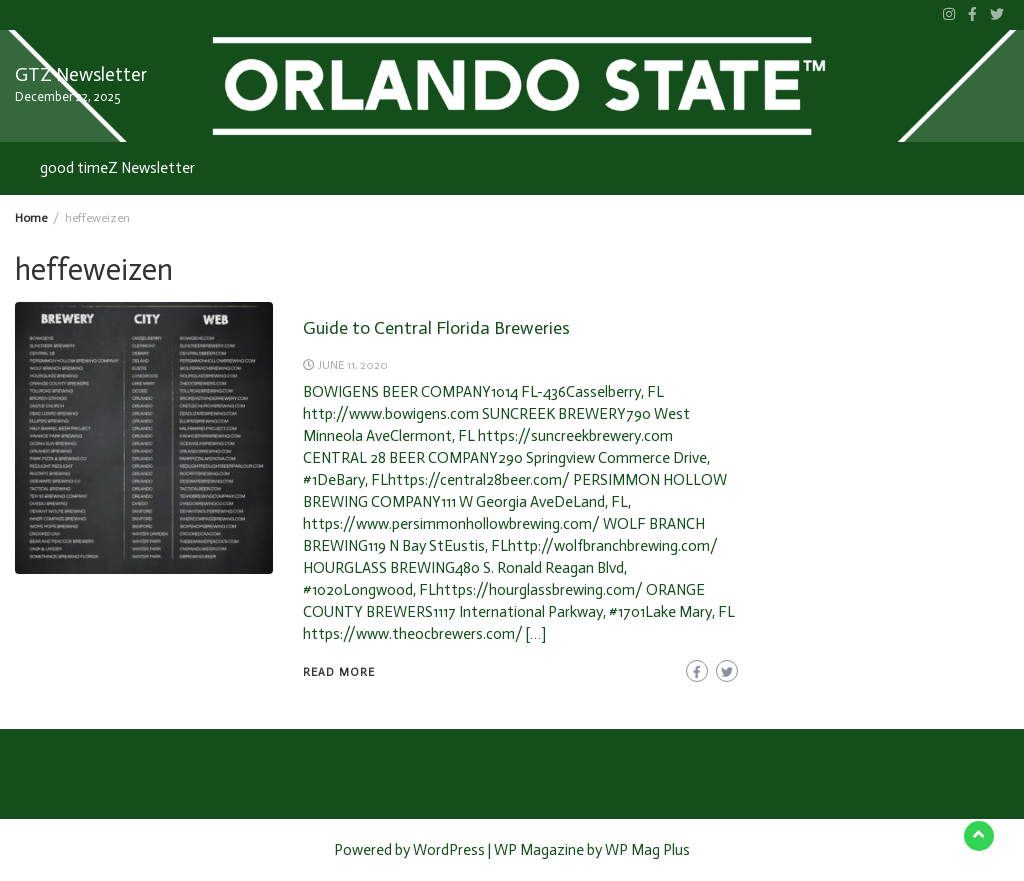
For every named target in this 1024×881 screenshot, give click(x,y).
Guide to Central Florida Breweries (436, 328)
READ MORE (339, 672)
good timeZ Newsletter (117, 168)
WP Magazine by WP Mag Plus (592, 850)
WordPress (449, 850)
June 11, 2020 (353, 365)
